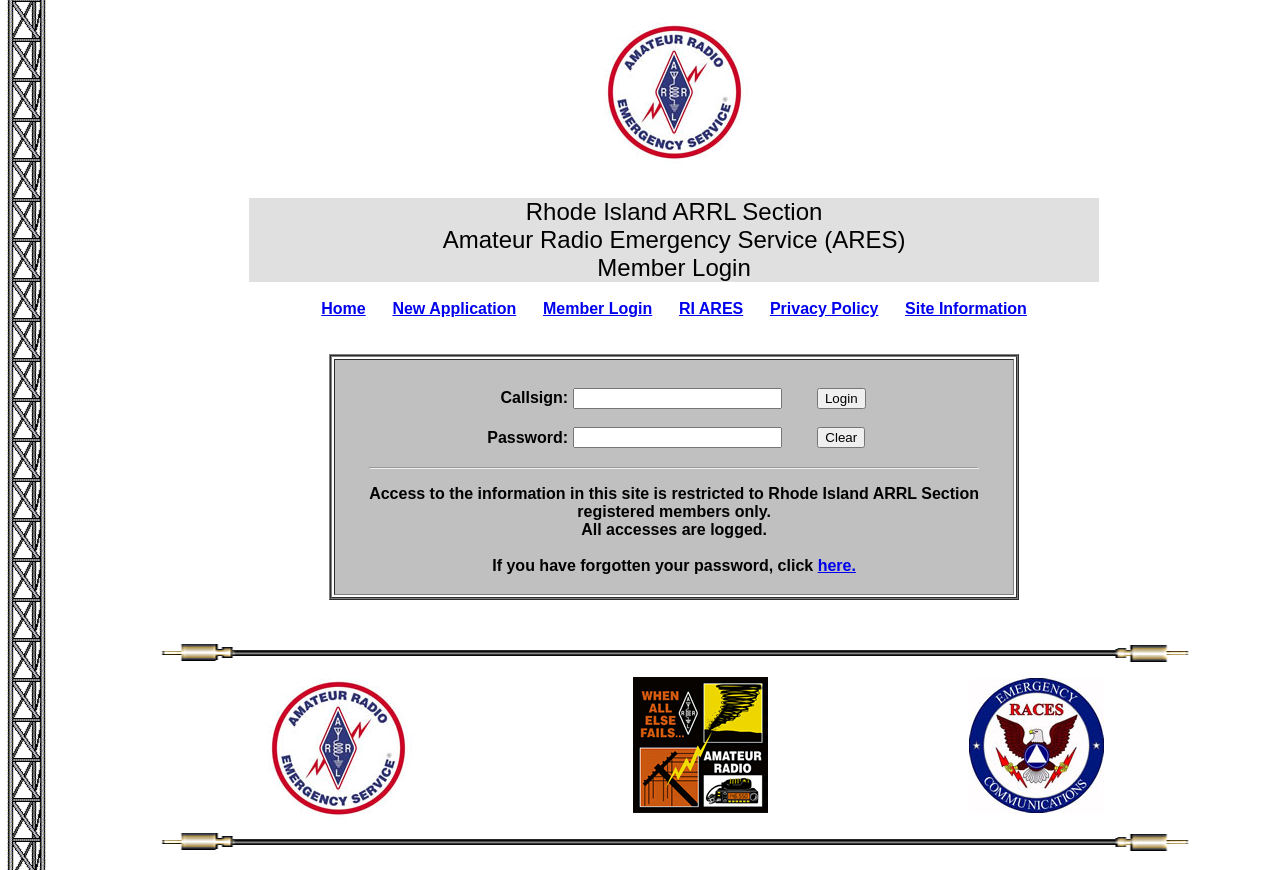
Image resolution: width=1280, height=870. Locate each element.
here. (837, 565)
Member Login (597, 308)
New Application (454, 308)
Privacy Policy (824, 308)
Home (343, 308)
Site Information (966, 308)
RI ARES (711, 308)
